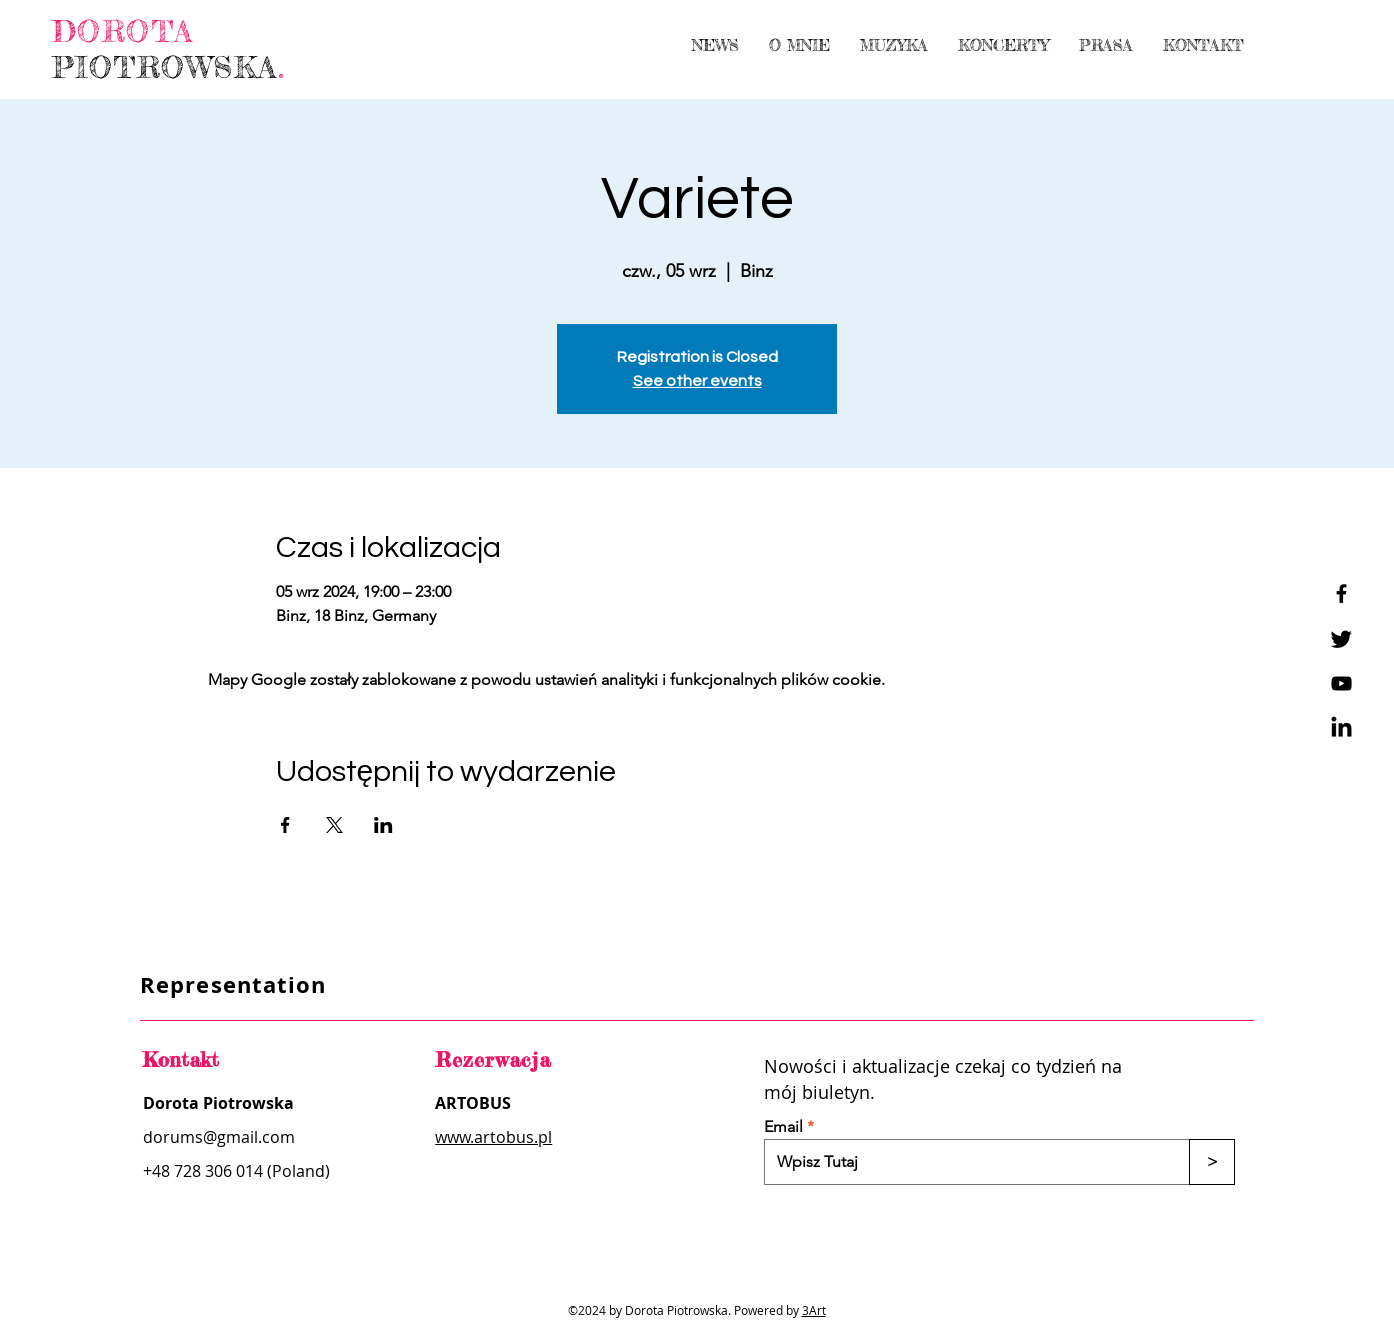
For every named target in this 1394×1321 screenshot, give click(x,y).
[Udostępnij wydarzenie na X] (334, 825)
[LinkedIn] (1341, 728)
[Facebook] (1341, 593)
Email (783, 1127)
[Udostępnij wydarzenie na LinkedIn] (383, 825)
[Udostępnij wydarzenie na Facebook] (285, 825)
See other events (697, 381)
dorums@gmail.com (219, 1137)
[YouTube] (1341, 683)
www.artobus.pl (493, 1137)
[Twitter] (1341, 638)
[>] (1212, 1162)
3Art (814, 1310)
